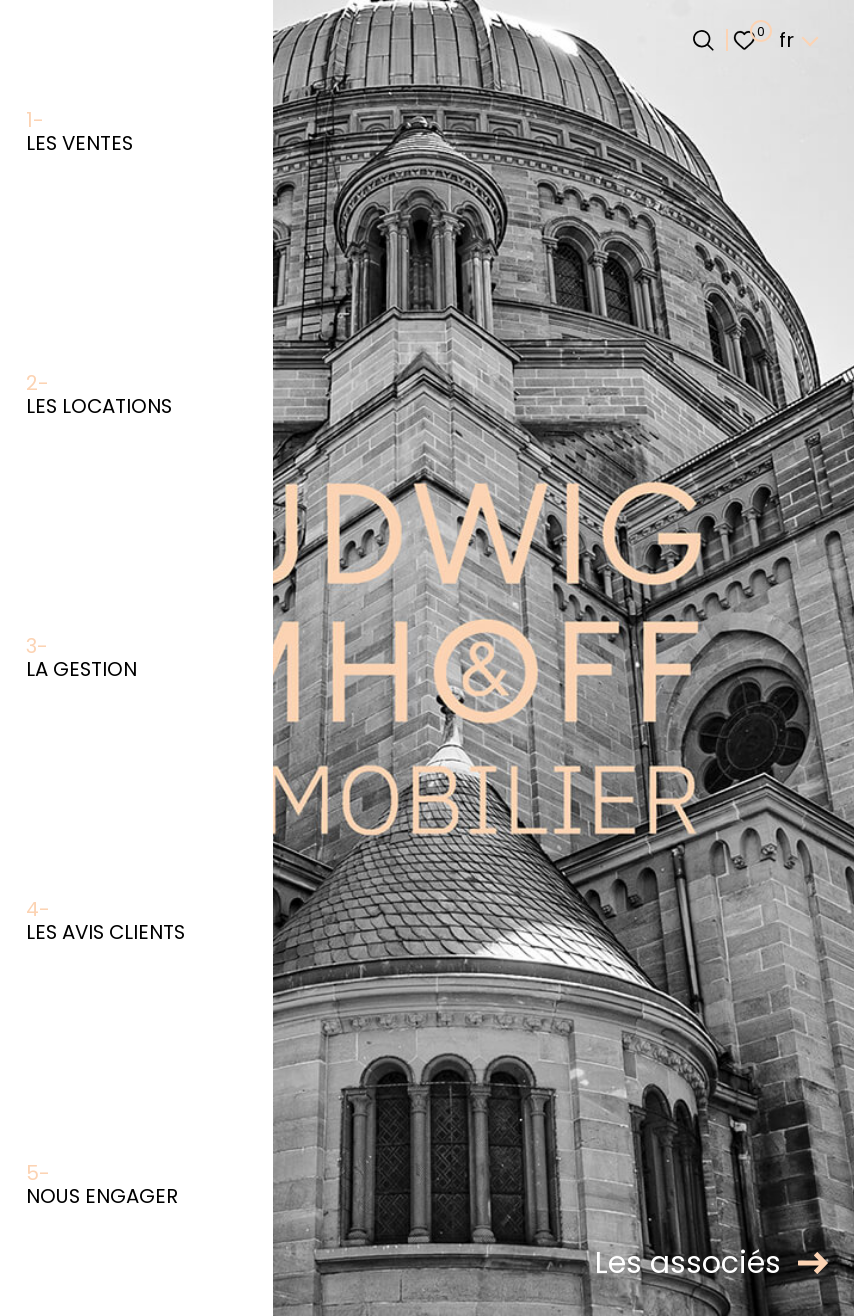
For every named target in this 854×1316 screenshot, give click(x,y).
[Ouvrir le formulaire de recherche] (703, 40)
